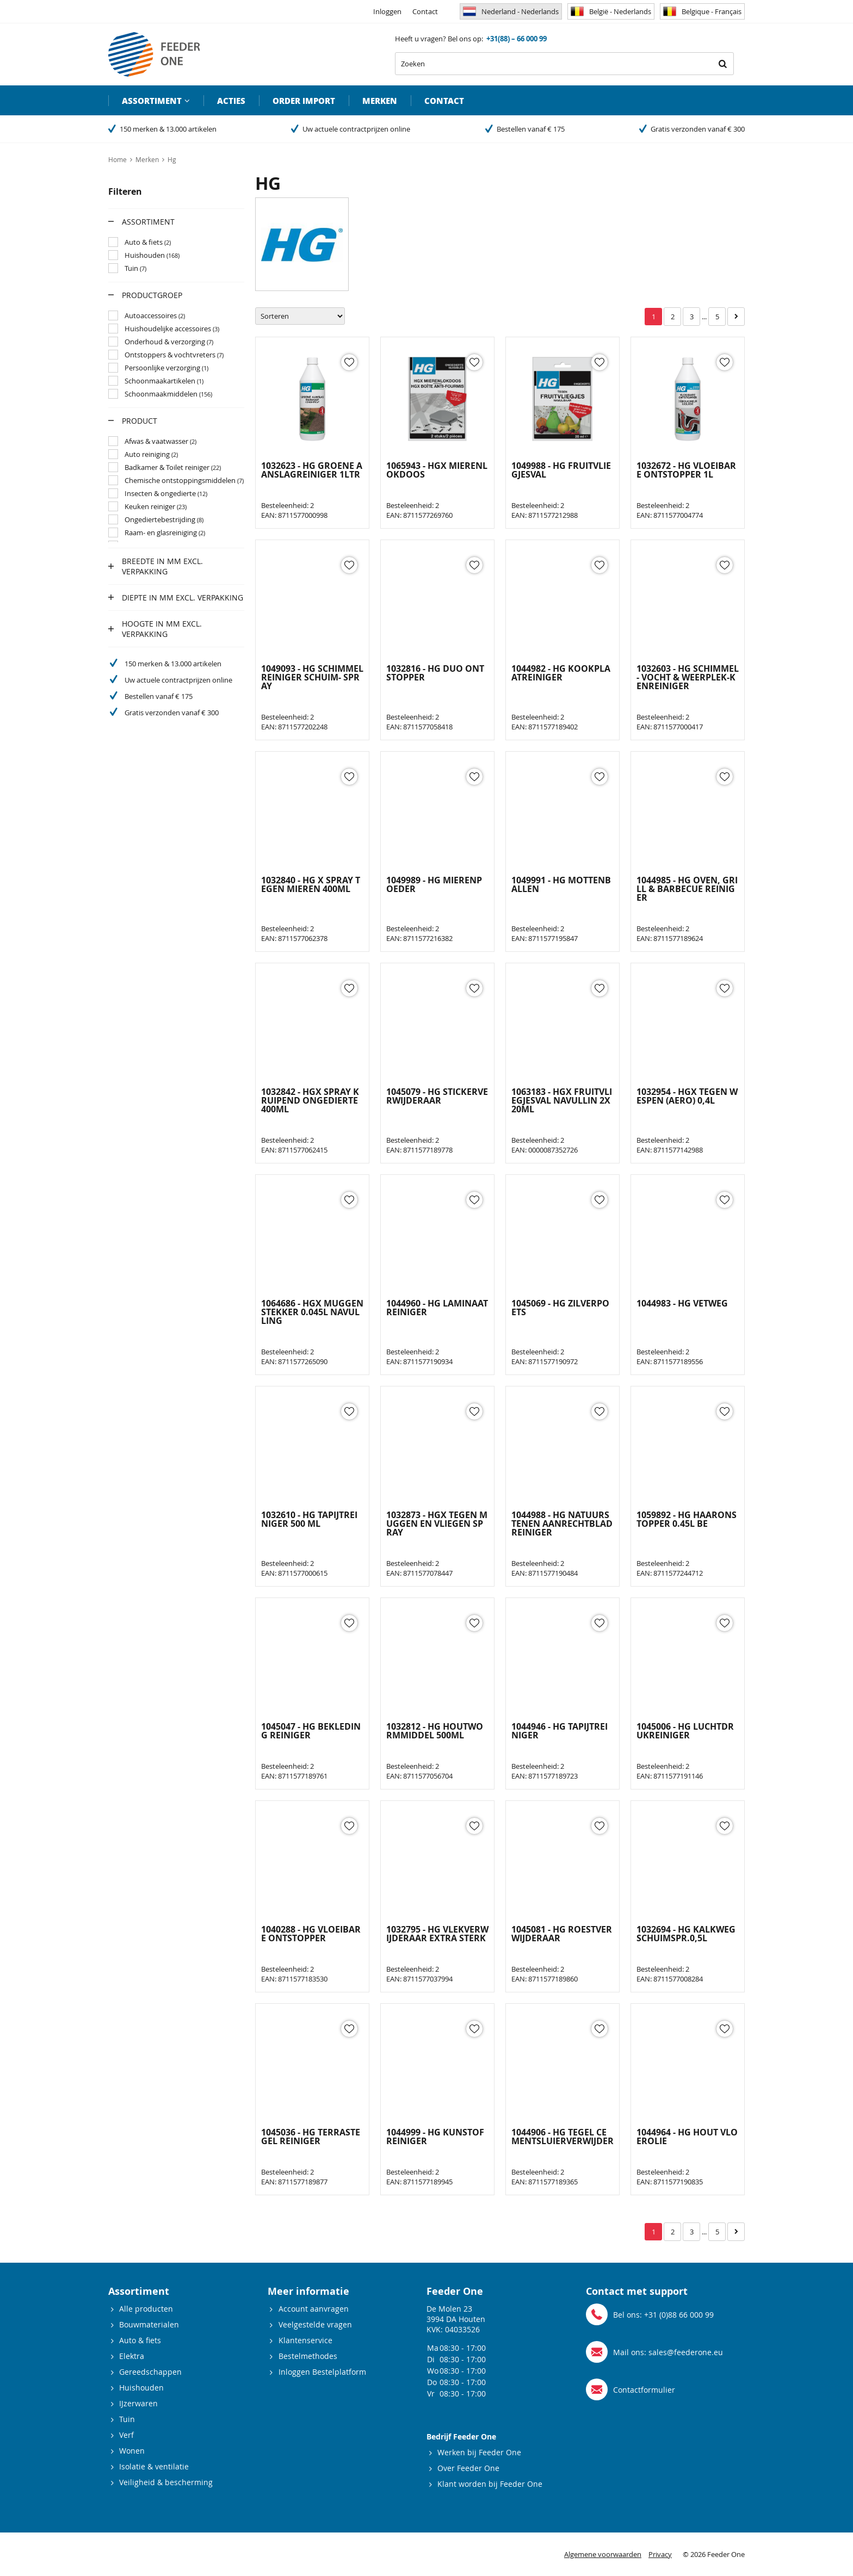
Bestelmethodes (308, 2356)
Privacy (660, 2554)
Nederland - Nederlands (511, 11)
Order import (304, 101)
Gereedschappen (150, 2372)
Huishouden (141, 2387)
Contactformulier (644, 2390)
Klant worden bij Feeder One (489, 2484)
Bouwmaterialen (149, 2324)
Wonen (132, 2450)
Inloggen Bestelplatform (322, 2372)
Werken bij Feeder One (479, 2452)
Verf (126, 2435)
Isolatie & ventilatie (154, 2466)
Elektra (131, 2356)
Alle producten (146, 2308)
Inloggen (387, 11)
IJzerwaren (138, 2403)
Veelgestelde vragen (315, 2324)
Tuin (127, 2419)
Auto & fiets (140, 2340)
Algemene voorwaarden (602, 2554)
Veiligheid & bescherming (166, 2482)
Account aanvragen (314, 2308)
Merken (379, 101)
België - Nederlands (611, 11)
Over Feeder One (468, 2468)
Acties (231, 101)
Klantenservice (305, 2340)
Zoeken (722, 64)
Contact (425, 11)
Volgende (736, 316)
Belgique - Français (702, 11)
